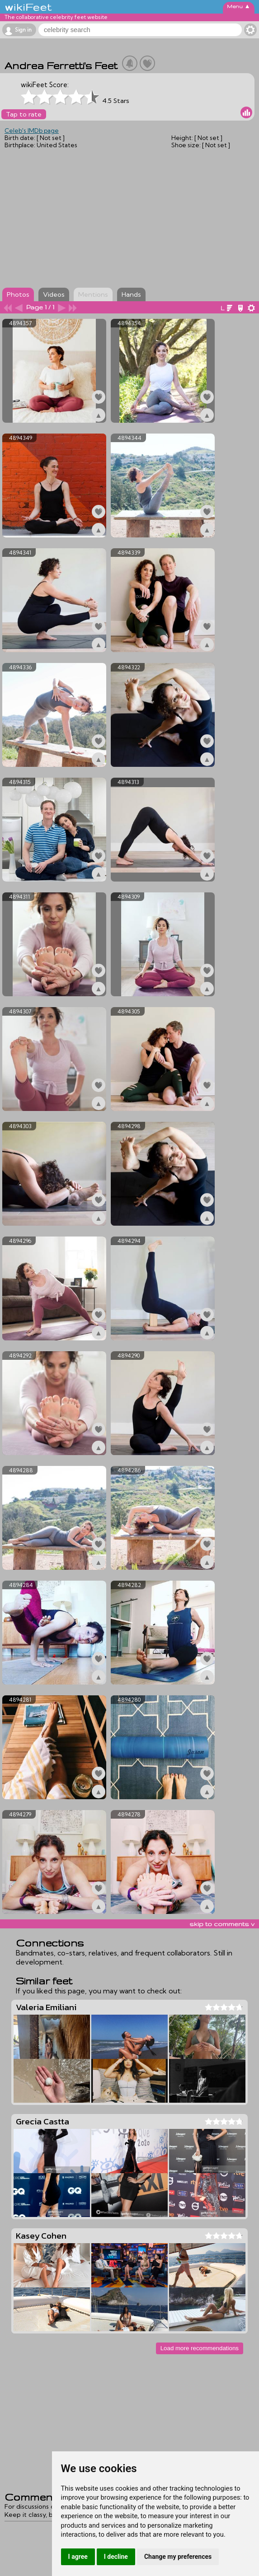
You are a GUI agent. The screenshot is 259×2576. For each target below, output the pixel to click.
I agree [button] (78, 2556)
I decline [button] (116, 2556)
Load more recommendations (199, 2348)
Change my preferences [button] (178, 2556)
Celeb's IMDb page (32, 130)
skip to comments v (221, 1923)
